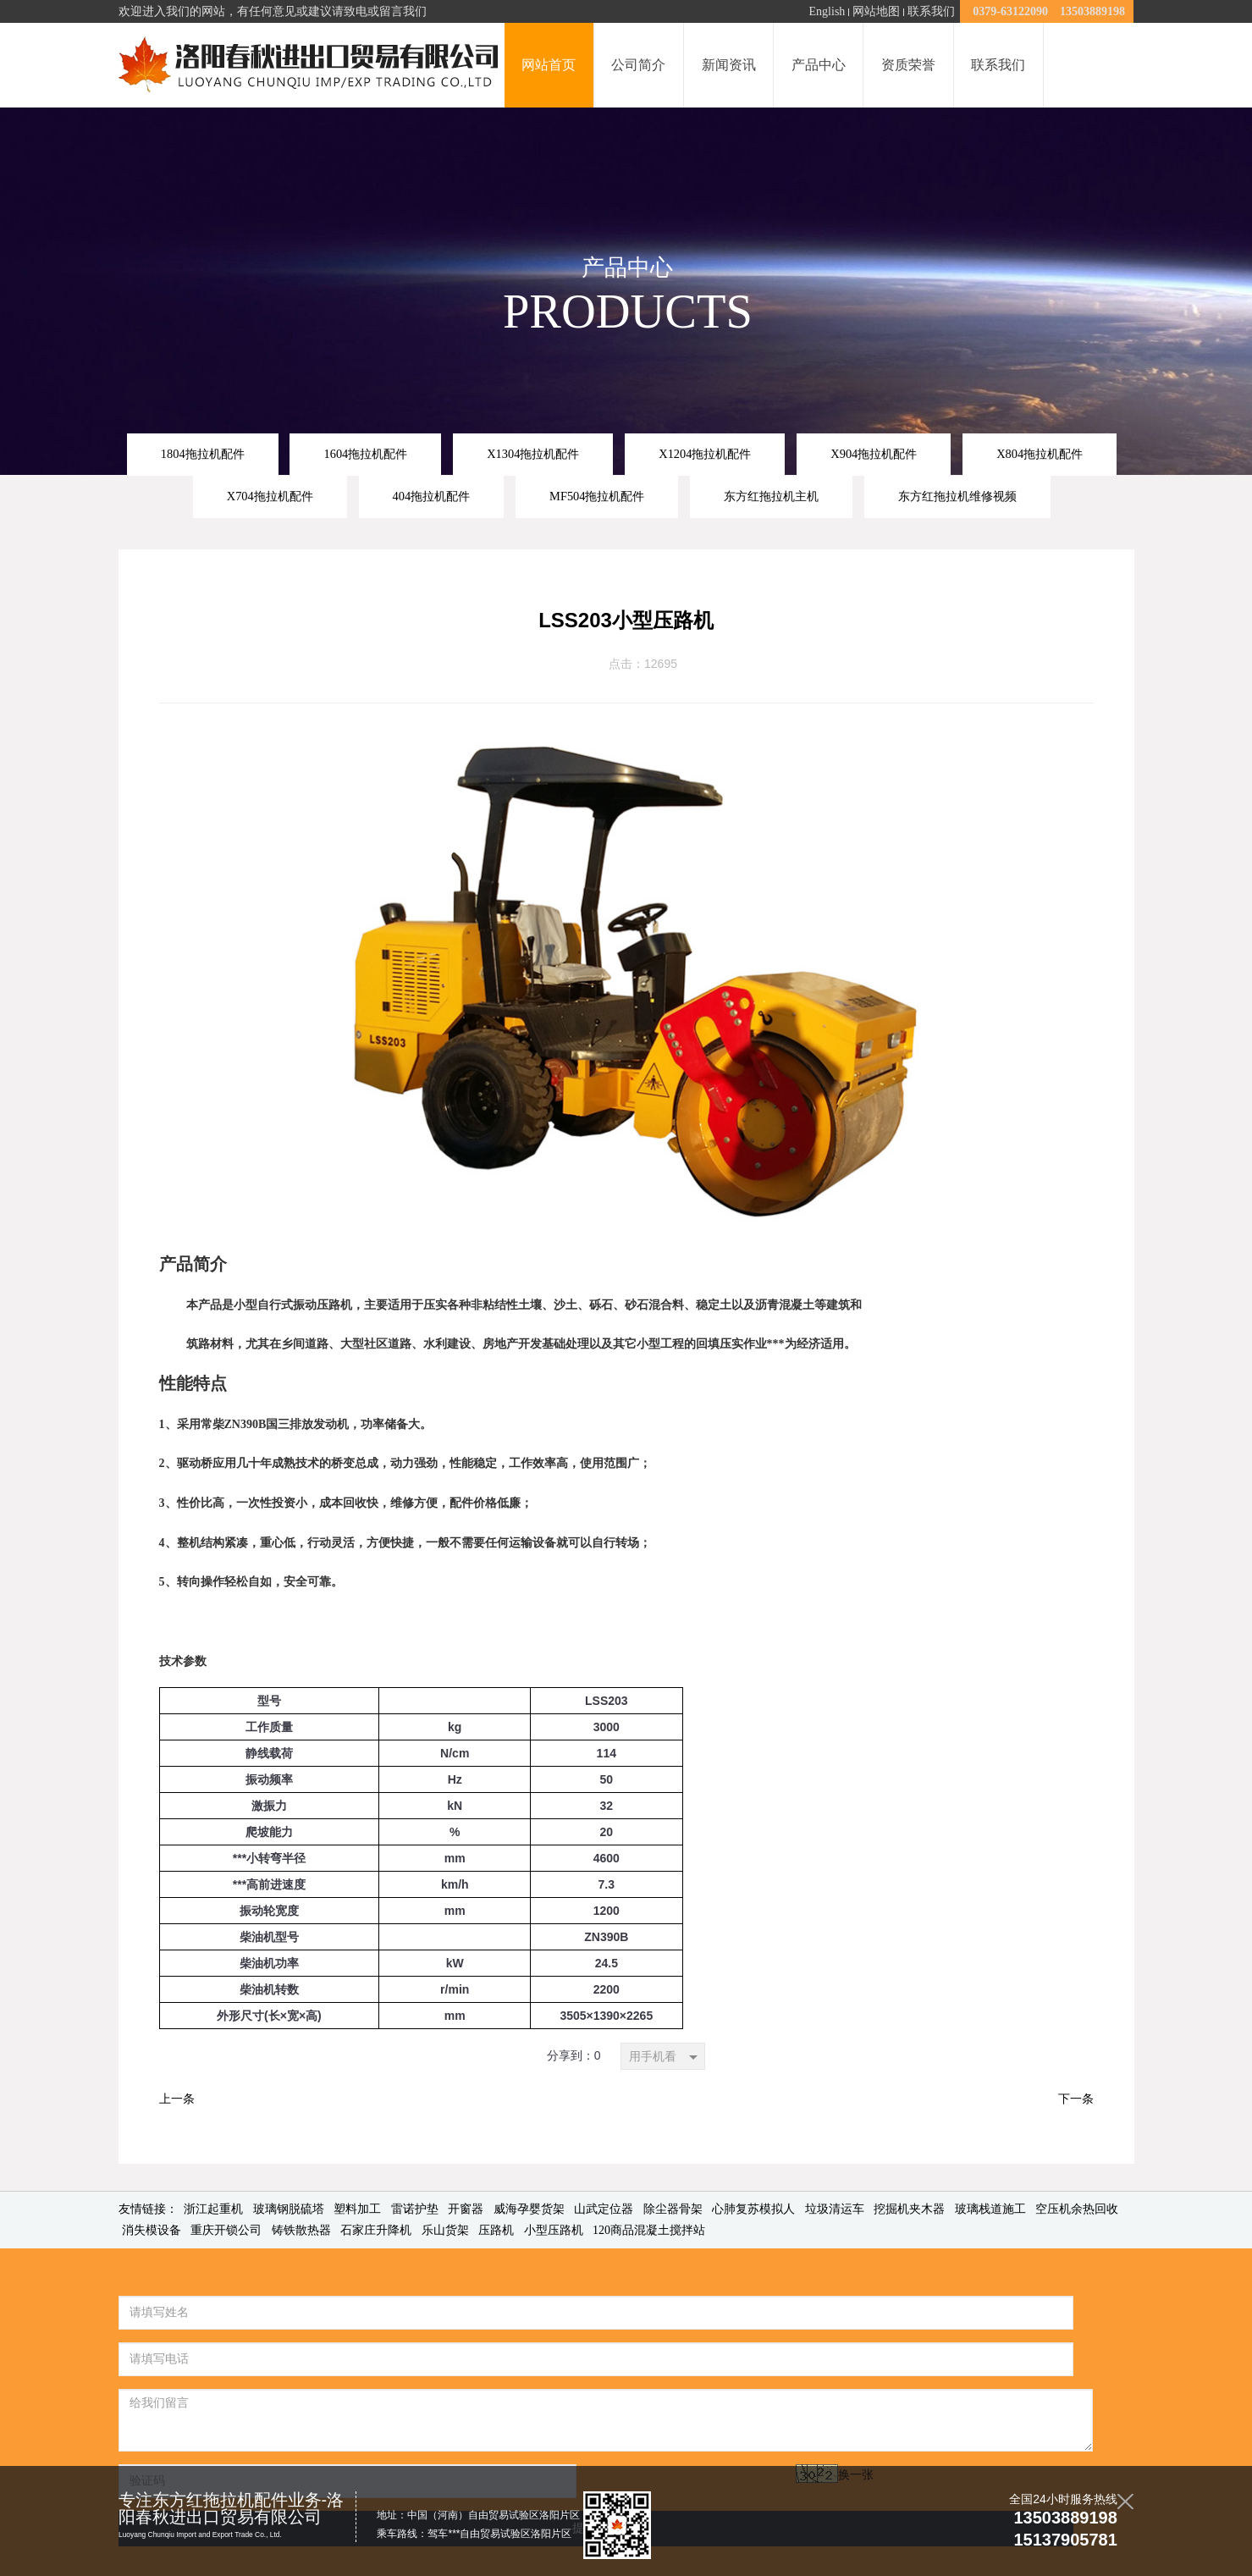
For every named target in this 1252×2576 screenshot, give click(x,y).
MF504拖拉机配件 (596, 496)
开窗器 (465, 2209)
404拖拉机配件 (432, 496)
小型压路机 (553, 2230)
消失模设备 (151, 2230)
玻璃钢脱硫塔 (288, 2209)
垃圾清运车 (834, 2209)
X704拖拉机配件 (270, 496)
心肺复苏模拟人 (753, 2209)
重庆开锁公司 (226, 2230)
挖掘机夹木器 (909, 2209)
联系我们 (931, 11)
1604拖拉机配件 (365, 454)
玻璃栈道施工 (990, 2209)
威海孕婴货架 (529, 2209)
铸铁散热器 (301, 2230)
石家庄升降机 (375, 2230)
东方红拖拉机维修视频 (957, 496)
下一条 (1076, 2099)
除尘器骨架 (673, 2209)
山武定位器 (603, 2209)
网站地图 (876, 11)
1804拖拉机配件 (203, 454)
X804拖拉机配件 (1039, 454)
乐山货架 (445, 2230)
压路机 (496, 2230)
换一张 (318, 2428)
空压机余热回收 (1076, 2209)
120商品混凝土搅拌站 (649, 2230)
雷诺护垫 (414, 2209)
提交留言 (486, 2435)
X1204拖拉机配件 (705, 454)
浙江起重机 (213, 2209)
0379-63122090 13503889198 (1046, 11)
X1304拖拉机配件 (533, 454)
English (827, 11)
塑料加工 (357, 2209)
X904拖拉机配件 (873, 454)
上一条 (177, 2099)
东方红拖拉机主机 (771, 496)
